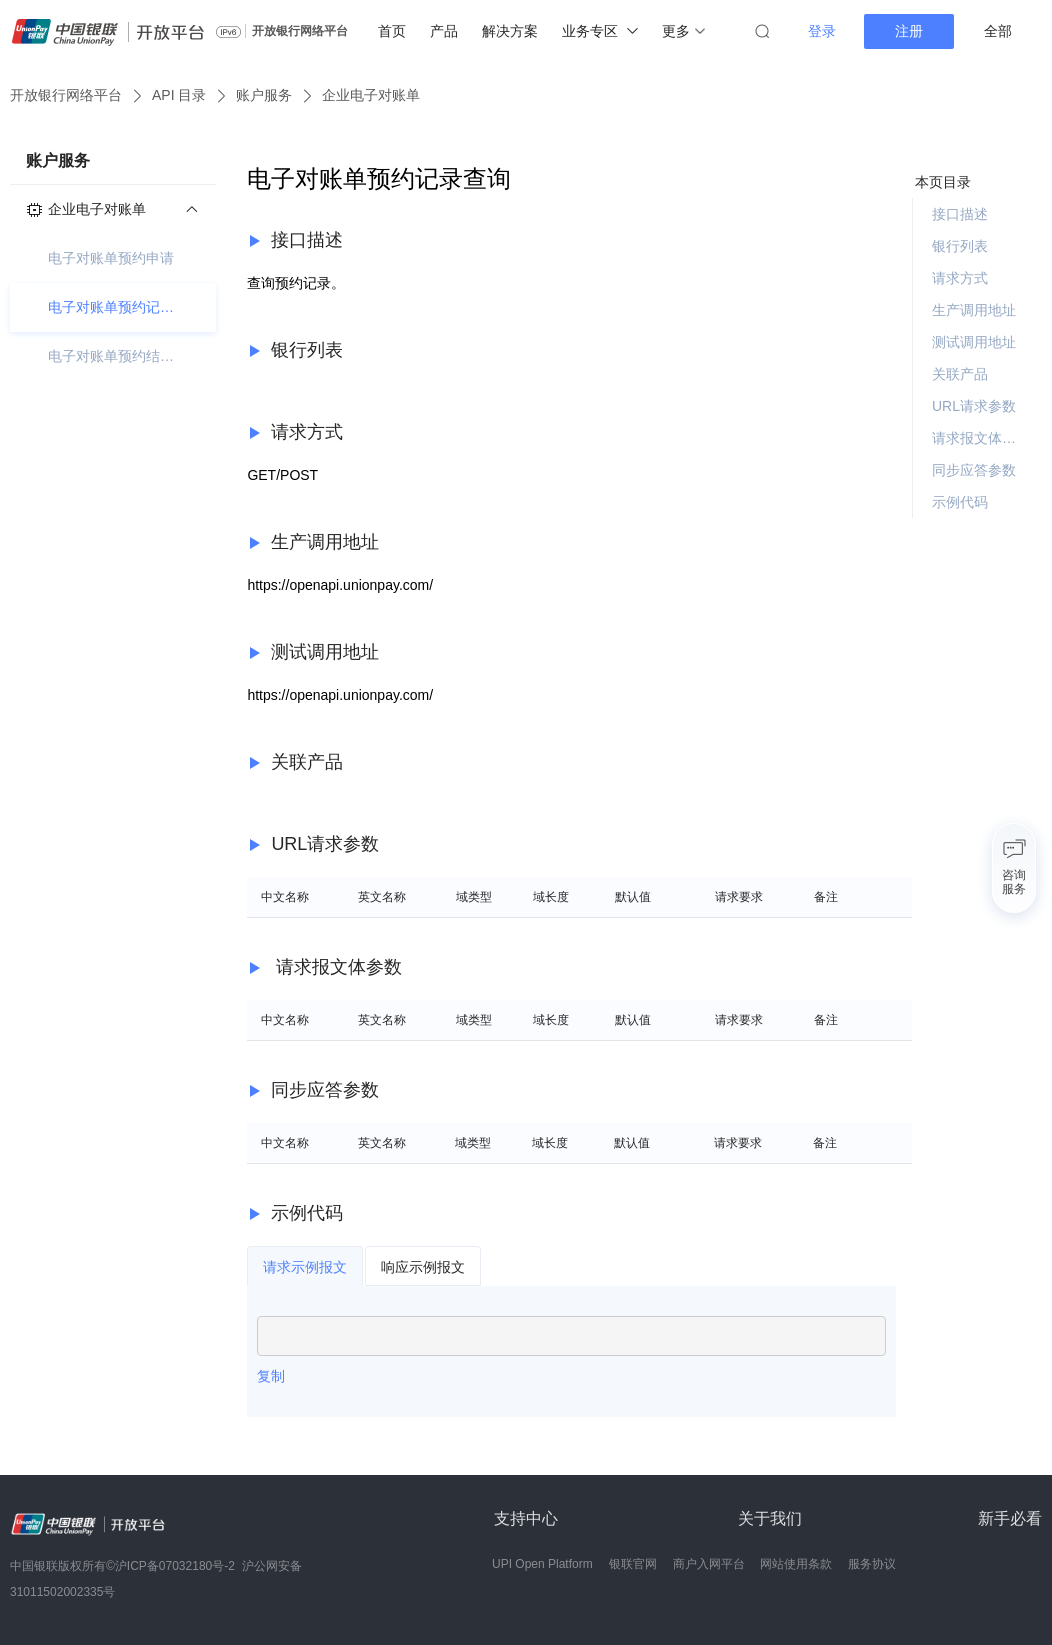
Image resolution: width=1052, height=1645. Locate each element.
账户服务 (264, 95)
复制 (271, 1376)
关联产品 (960, 374)
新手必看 (1010, 1518)
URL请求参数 (974, 406)
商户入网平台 (709, 1564)
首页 (392, 31)
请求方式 (960, 278)
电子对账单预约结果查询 (113, 356)
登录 (822, 31)
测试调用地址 (974, 342)
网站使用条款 (796, 1564)
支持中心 (526, 1518)
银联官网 (633, 1564)
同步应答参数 (974, 470)
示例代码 (960, 502)
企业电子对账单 (371, 95)
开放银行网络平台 (300, 31)
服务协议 (872, 1564)
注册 (909, 31)
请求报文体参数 (979, 438)
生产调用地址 (974, 310)
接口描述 (960, 214)
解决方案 (510, 31)
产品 (444, 31)
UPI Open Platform (542, 1564)
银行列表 (960, 246)
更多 (683, 31)
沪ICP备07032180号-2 (175, 1566)
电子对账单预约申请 (111, 258)
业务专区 (600, 31)
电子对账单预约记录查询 (113, 307)
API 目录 (179, 95)
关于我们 (770, 1518)
